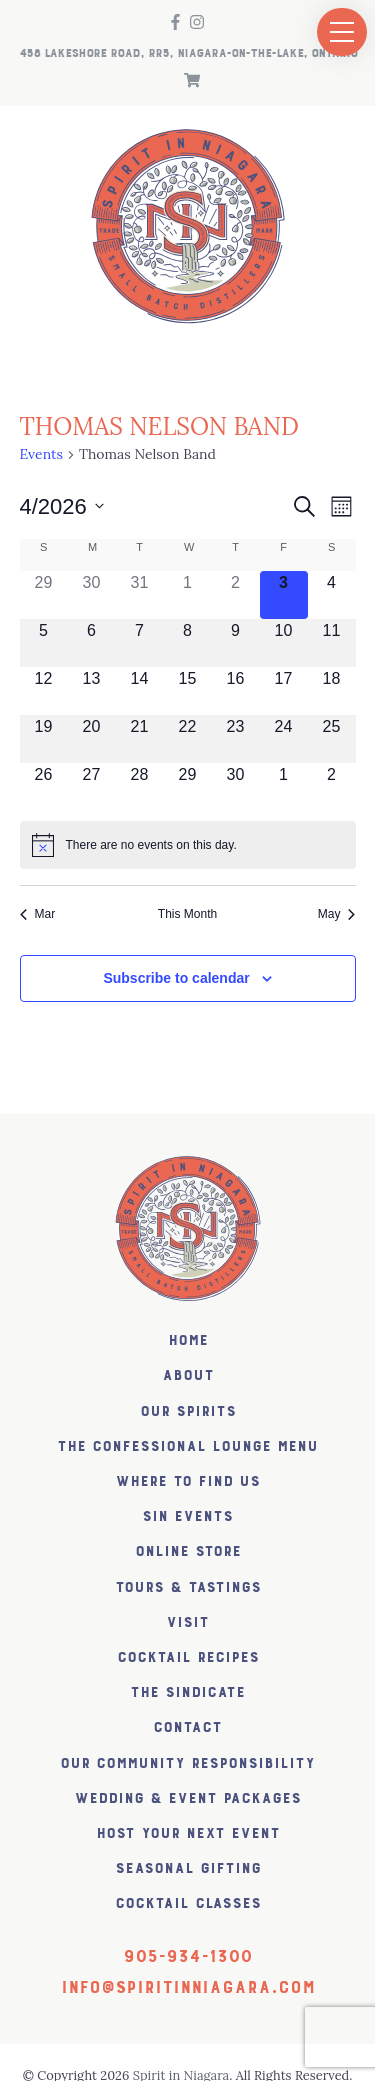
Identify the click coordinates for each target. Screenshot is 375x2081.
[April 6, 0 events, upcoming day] (92, 643)
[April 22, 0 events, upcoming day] (188, 739)
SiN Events (187, 1516)
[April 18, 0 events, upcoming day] (332, 691)
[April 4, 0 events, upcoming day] (332, 595)
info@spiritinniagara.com (188, 1988)
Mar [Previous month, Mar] (38, 914)
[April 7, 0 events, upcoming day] (140, 643)
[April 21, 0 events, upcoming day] (140, 739)
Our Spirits (188, 1411)
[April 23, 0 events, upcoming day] (236, 739)
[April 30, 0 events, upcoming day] (236, 787)
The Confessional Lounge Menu (187, 1446)
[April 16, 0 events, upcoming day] (236, 691)
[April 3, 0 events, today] (284, 595)
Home (188, 1340)
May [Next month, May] (337, 914)
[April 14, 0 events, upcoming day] (140, 691)
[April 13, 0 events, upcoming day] (92, 691)
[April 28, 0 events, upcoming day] (140, 787)
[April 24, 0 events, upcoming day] (284, 739)
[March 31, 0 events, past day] (140, 595)
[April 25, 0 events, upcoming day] (332, 739)
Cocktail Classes (188, 1903)
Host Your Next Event (188, 1833)
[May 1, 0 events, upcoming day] (284, 787)
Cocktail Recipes (188, 1657)
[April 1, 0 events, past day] (188, 595)
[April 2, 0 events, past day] (236, 595)
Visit (187, 1622)
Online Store (188, 1551)
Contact (187, 1727)
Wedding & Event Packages (187, 1798)
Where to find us (187, 1481)
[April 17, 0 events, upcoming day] (284, 691)
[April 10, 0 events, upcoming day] (284, 643)
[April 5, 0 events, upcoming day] (44, 643)
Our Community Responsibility (187, 1763)
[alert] (188, 845)
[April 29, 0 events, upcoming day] (188, 787)
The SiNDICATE (187, 1692)
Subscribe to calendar (176, 978)
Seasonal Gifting (188, 1868)
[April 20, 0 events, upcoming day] (92, 739)
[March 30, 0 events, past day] (92, 595)
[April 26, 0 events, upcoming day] (44, 787)
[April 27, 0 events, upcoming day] (92, 787)
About (188, 1375)
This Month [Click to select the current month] (187, 914)
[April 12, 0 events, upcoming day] (44, 691)
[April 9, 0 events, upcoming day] (236, 643)
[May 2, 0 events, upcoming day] (332, 787)
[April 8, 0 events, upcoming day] (188, 643)
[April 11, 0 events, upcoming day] (332, 643)
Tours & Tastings (188, 1587)
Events (41, 454)
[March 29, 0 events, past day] (44, 595)
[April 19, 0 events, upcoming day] (44, 739)
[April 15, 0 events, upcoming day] (188, 691)
